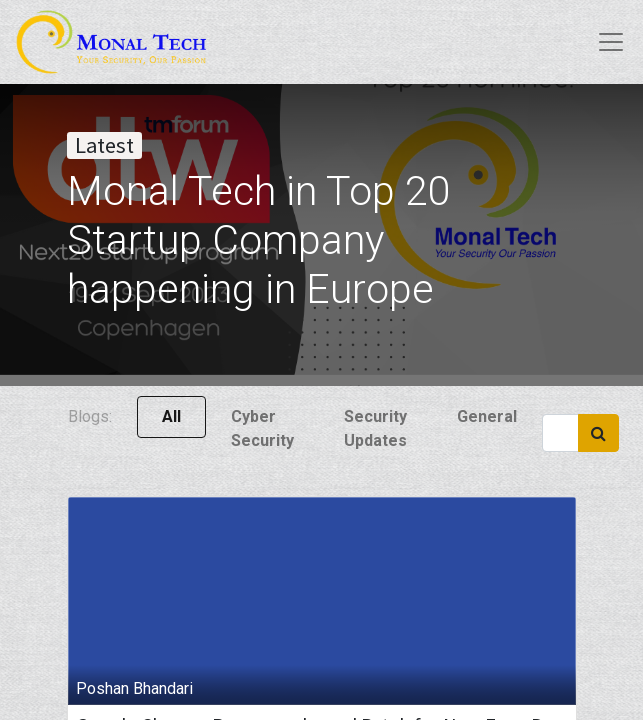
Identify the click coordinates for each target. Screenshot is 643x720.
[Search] (598, 433)
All (171, 416)
